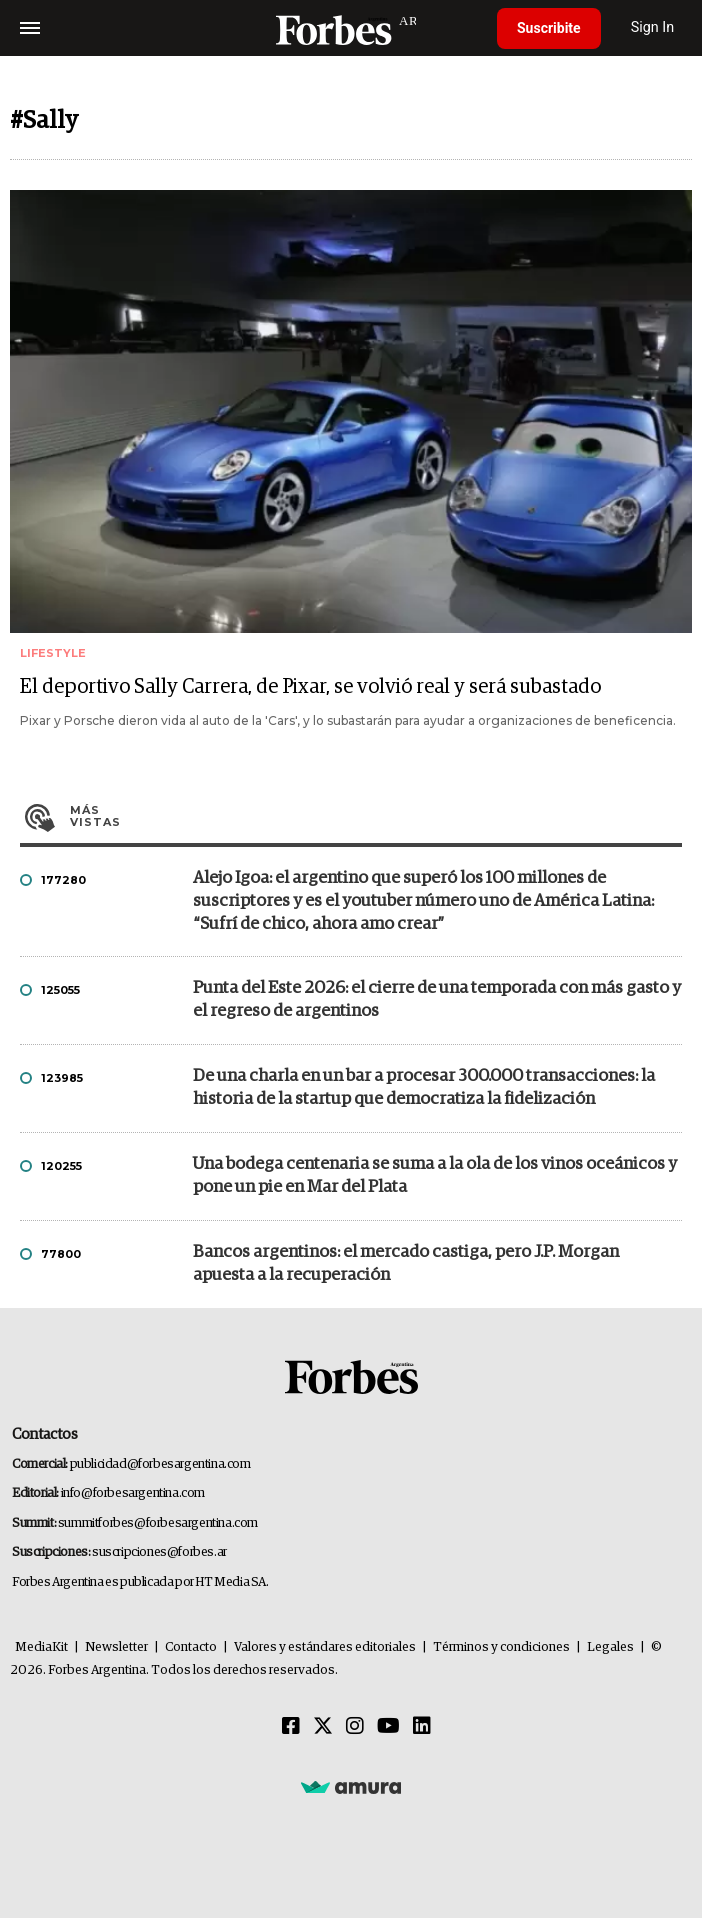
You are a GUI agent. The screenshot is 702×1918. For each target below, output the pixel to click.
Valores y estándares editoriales (325, 1647)
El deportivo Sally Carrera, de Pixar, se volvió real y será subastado (310, 687)
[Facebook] (291, 1727)
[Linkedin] (422, 1727)
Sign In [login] (653, 27)
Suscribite (549, 28)
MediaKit (41, 1647)
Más (376, 816)
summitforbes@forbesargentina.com (158, 1523)
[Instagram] (355, 1727)
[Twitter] (323, 1727)
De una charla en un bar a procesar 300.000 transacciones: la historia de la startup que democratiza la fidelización (424, 1088)
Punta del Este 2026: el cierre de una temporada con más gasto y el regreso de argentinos (437, 1000)
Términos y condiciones (501, 1647)
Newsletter (116, 1647)
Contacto (191, 1647)
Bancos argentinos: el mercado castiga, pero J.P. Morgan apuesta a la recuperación (406, 1264)
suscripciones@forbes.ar (159, 1552)
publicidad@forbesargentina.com (160, 1464)
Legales (610, 1647)
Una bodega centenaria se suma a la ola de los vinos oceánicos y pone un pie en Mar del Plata (435, 1176)
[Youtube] (388, 1727)
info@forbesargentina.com (133, 1493)
